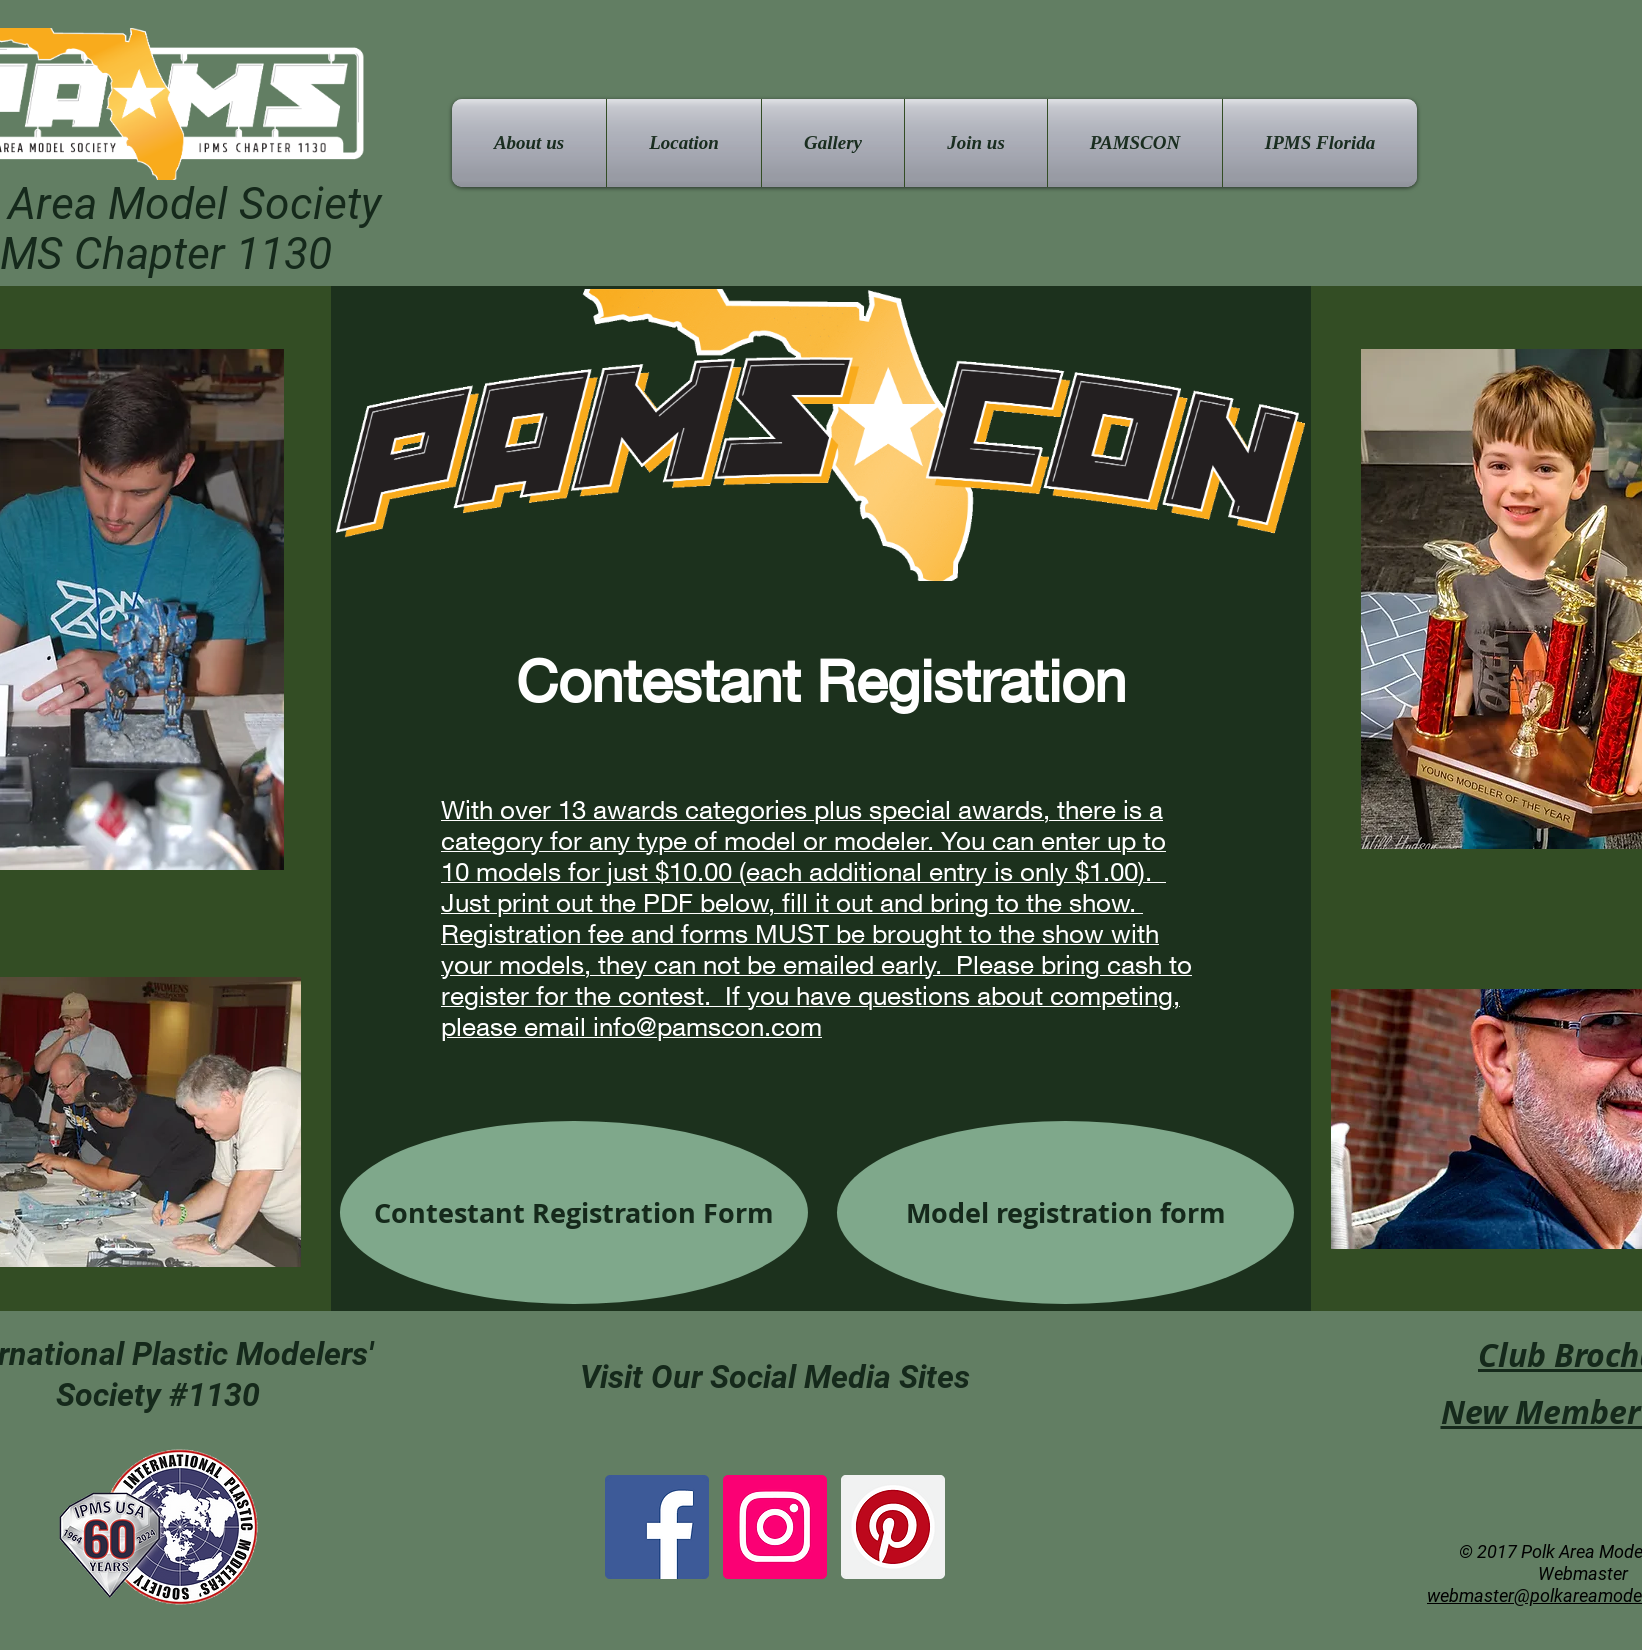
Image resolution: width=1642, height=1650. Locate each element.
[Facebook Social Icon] (657, 1527)
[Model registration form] (1065, 1212)
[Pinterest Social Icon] (893, 1527)
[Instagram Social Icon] (775, 1527)
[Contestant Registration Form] (574, 1212)
